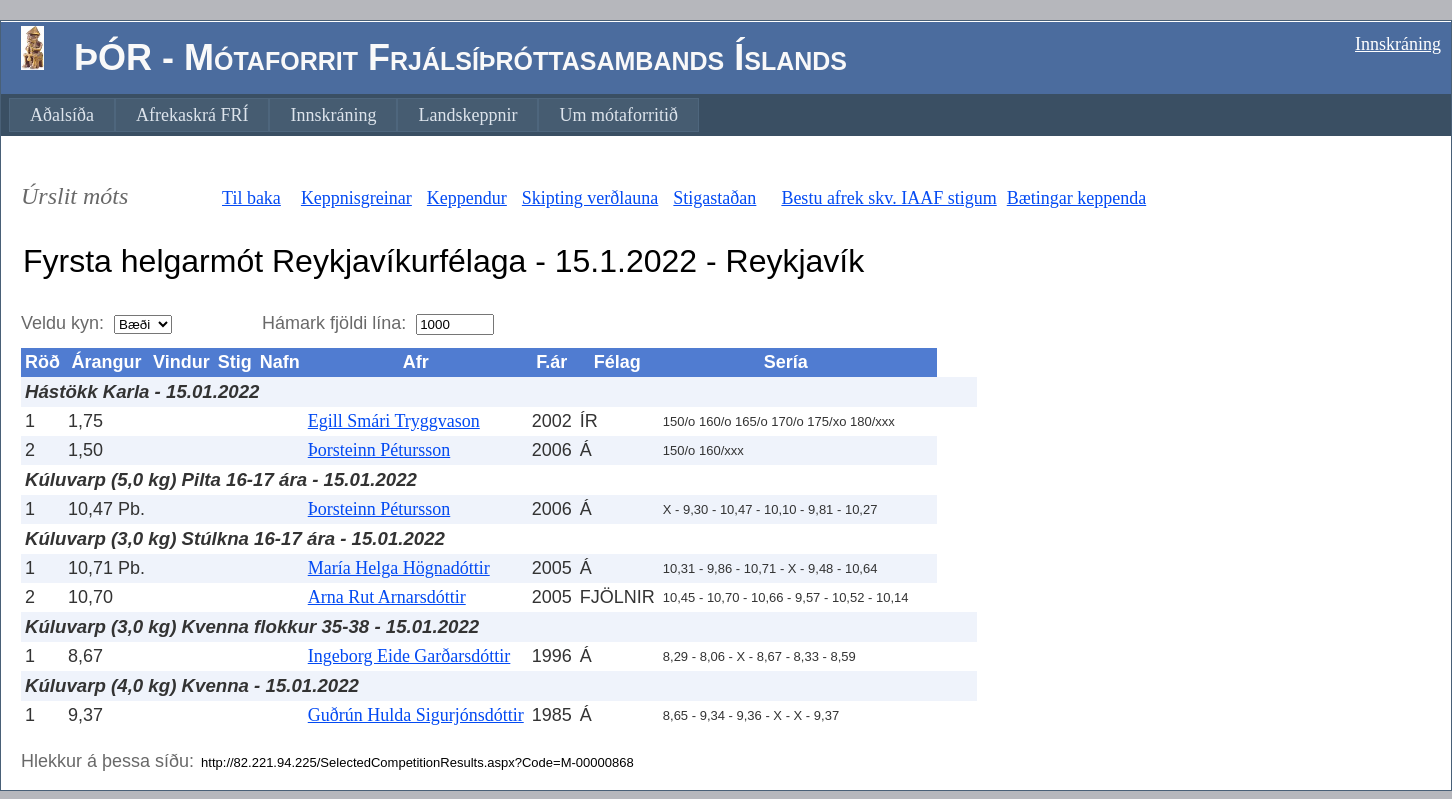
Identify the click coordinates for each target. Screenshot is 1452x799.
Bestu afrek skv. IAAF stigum (888, 198)
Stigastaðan (714, 198)
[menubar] (354, 115)
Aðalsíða (62, 115)
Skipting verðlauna (590, 198)
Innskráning (1398, 44)
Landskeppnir (467, 115)
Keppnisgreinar (356, 198)
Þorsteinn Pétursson (379, 450)
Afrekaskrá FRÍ (192, 115)
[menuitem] (62, 115)
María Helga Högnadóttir (399, 568)
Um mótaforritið (618, 115)
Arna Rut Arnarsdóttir (387, 597)
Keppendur (467, 198)
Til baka (251, 198)
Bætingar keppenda (1076, 198)
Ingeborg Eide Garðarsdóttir (409, 656)
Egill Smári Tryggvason (394, 421)
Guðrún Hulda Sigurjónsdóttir (416, 715)
